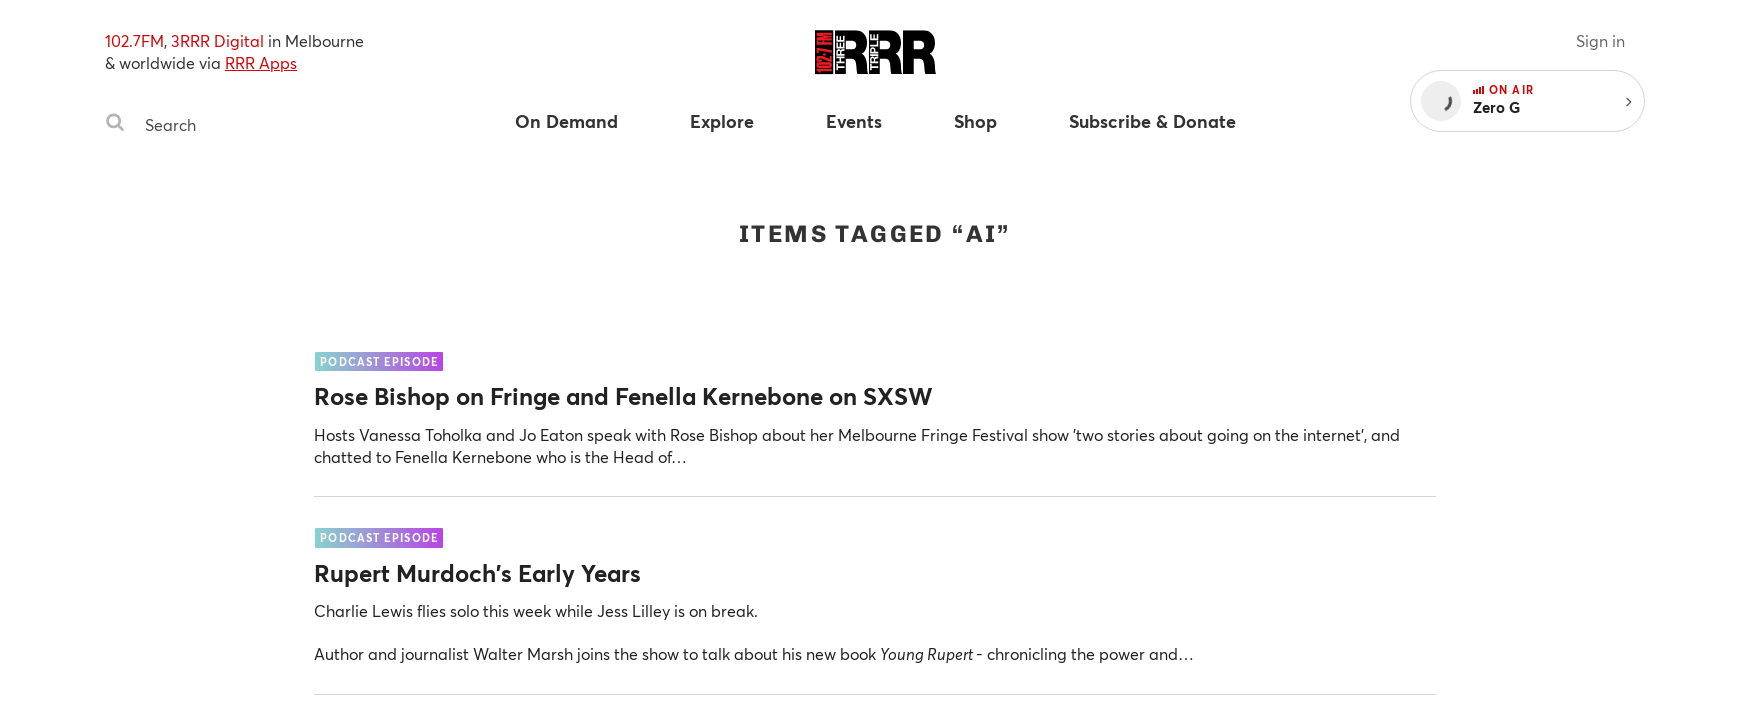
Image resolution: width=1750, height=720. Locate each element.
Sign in (1600, 40)
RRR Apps (261, 62)
